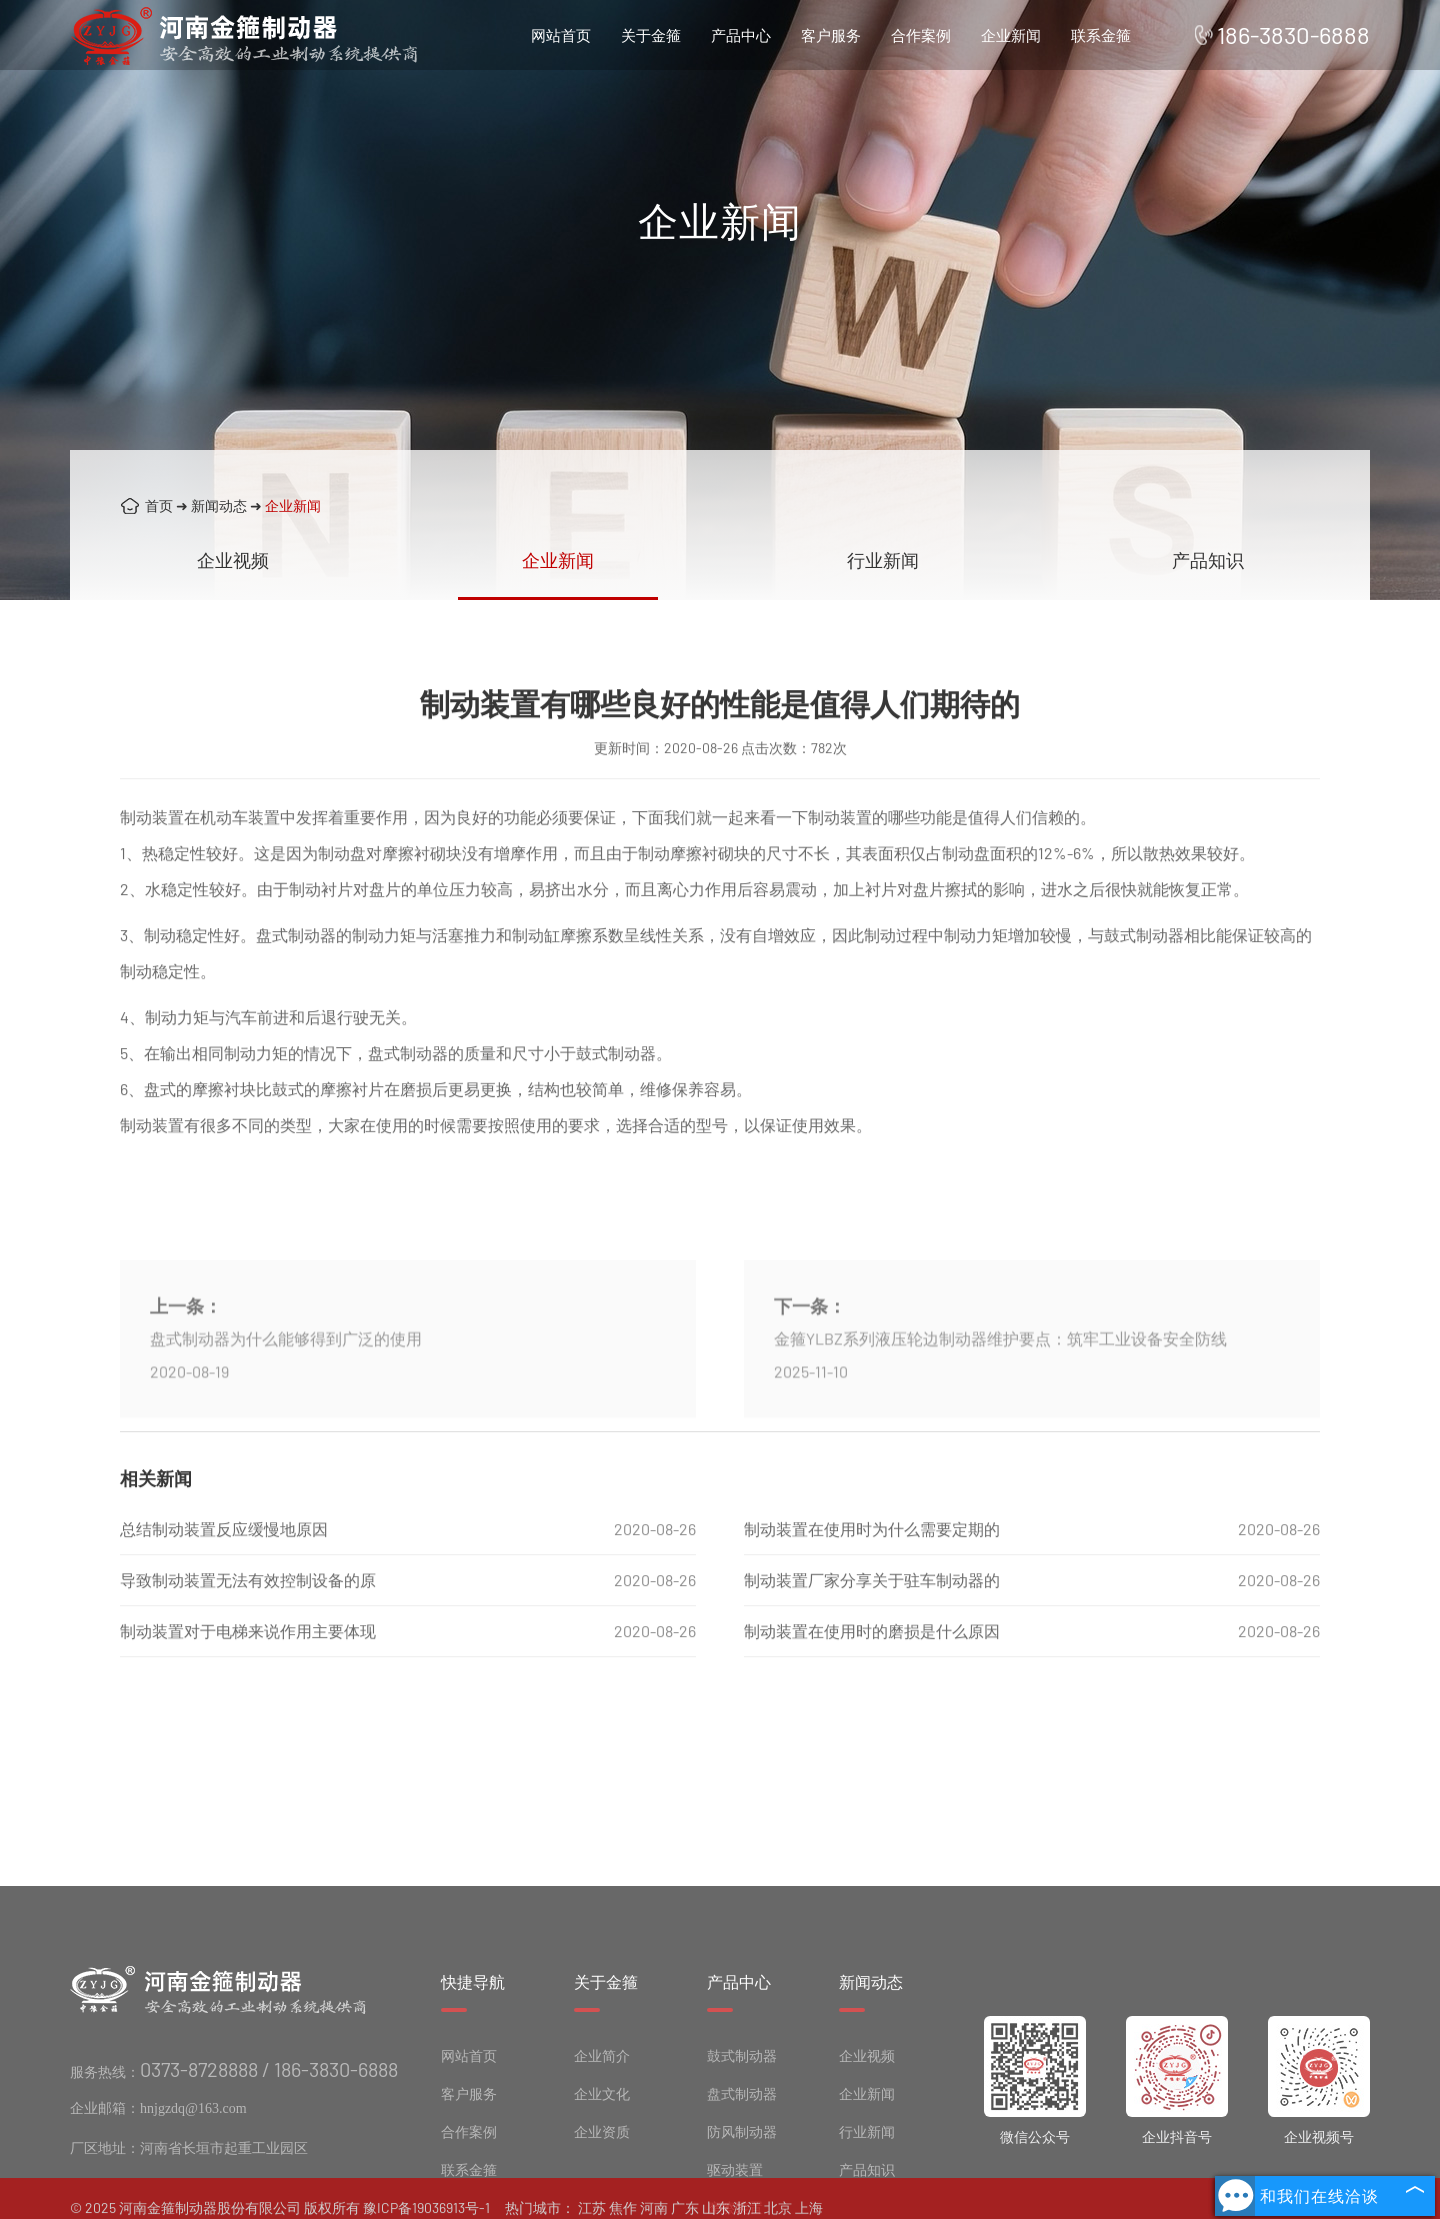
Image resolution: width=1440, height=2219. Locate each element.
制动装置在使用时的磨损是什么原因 (872, 1669)
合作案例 (921, 35)
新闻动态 (219, 505)
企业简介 (602, 2136)
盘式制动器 (742, 2174)
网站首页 (561, 35)
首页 (159, 505)
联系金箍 (1101, 35)
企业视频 (233, 560)
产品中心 (741, 35)
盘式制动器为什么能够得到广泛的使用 (286, 1413)
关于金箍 (651, 35)
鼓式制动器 (742, 2136)
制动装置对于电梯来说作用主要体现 (248, 1669)
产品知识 (1208, 560)
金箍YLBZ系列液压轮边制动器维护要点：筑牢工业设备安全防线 (1000, 1413)
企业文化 (602, 2174)
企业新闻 (1011, 35)
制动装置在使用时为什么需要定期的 (872, 1567)
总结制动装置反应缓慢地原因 (224, 1567)
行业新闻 (883, 560)
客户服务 (831, 35)
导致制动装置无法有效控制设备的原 (248, 1618)
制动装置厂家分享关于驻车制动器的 (872, 1618)
